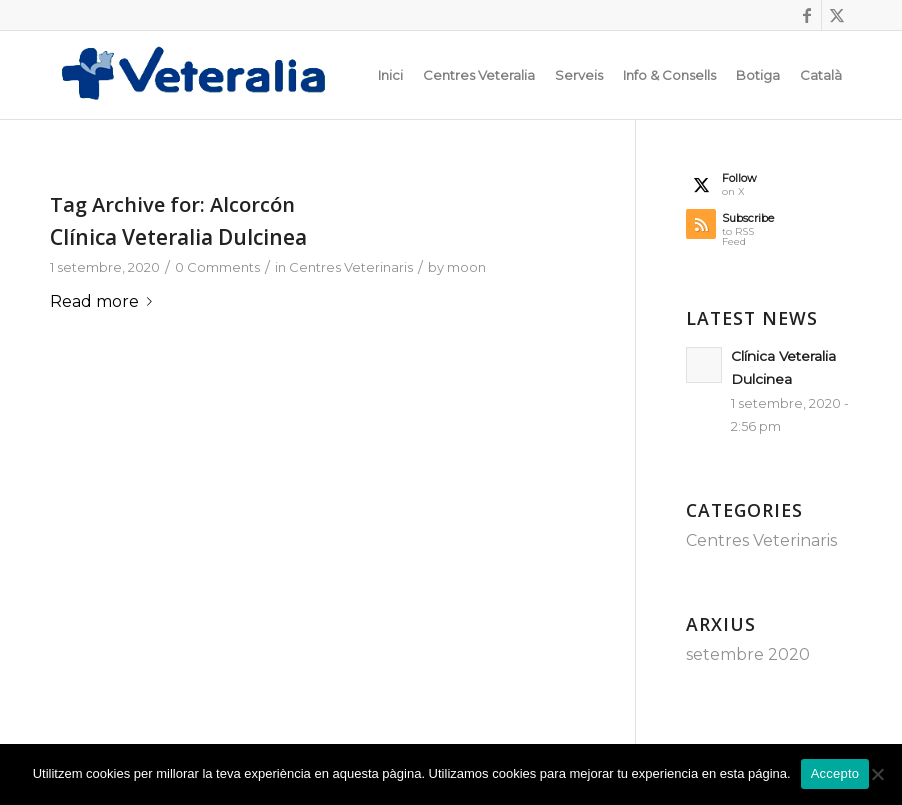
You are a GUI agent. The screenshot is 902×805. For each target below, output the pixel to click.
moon (466, 267)
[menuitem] (390, 75)
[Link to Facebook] (806, 15)
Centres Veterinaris (351, 267)
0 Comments (217, 267)
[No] (877, 774)
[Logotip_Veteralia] (204, 75)
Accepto (835, 773)
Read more (105, 301)
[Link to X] (837, 15)
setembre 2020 (748, 654)
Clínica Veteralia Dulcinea (178, 237)
